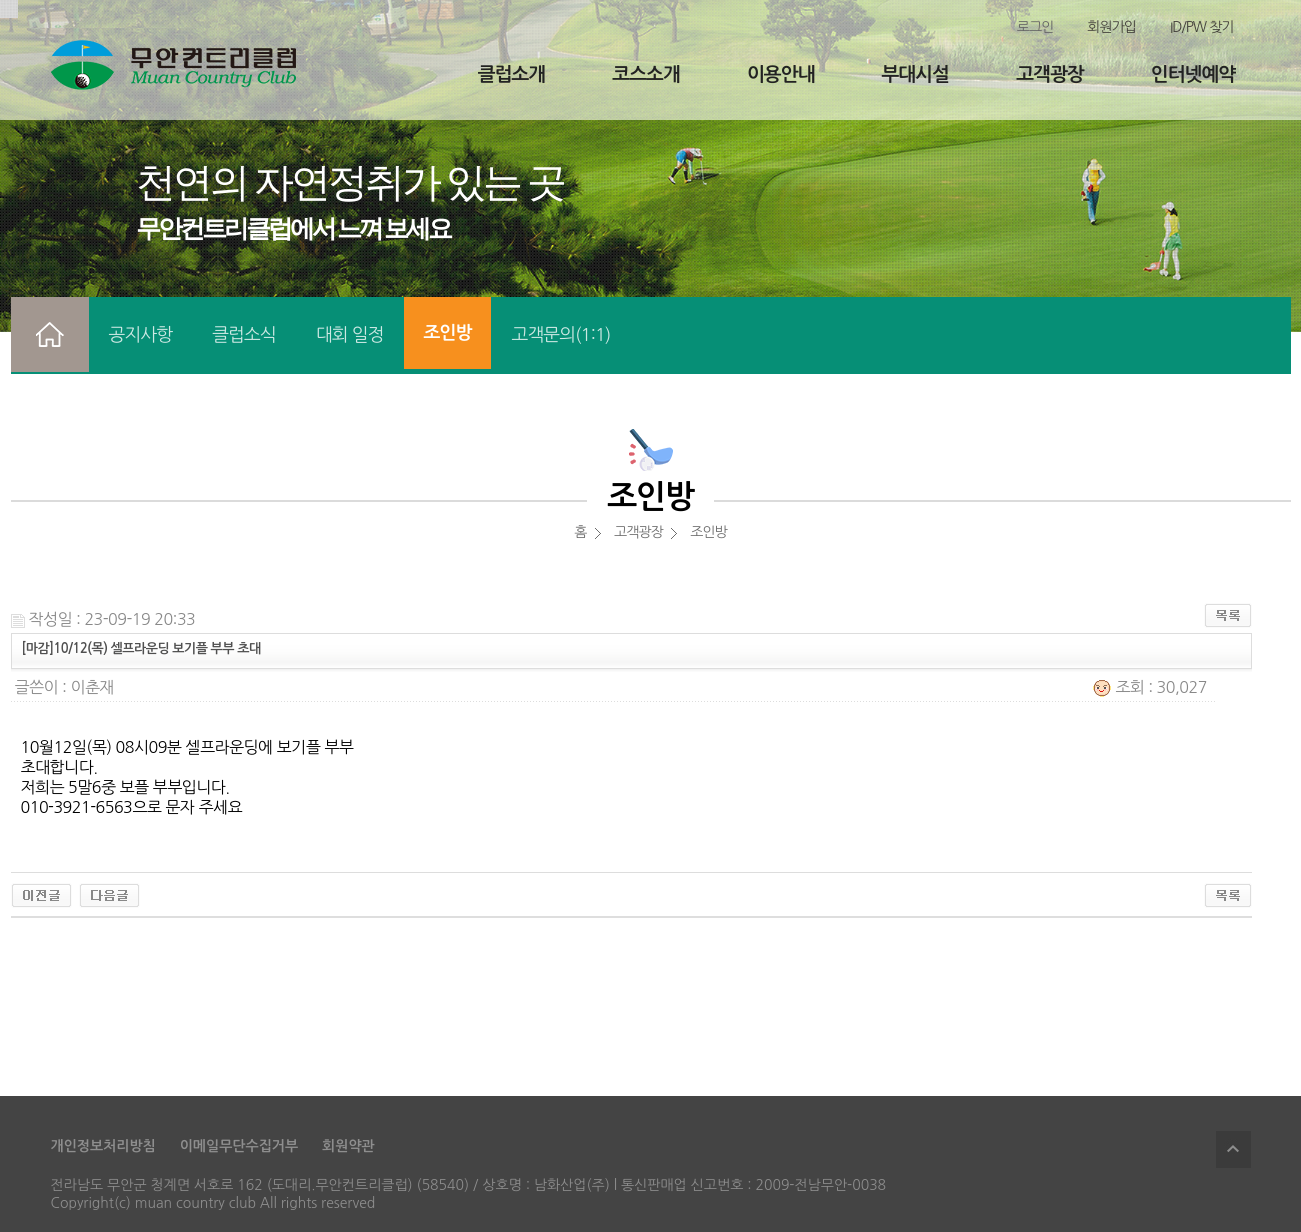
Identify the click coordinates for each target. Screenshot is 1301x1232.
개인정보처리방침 (103, 1146)
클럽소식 (244, 335)
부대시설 (915, 74)
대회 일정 (350, 335)
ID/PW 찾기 (1202, 27)
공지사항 (141, 335)
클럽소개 (511, 74)
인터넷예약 (1193, 74)
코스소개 (645, 74)
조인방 (448, 333)
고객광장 (1049, 74)
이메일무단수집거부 (239, 1146)
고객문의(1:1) (560, 335)
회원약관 (348, 1146)
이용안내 (780, 74)
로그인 (1035, 27)
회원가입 (1111, 27)
